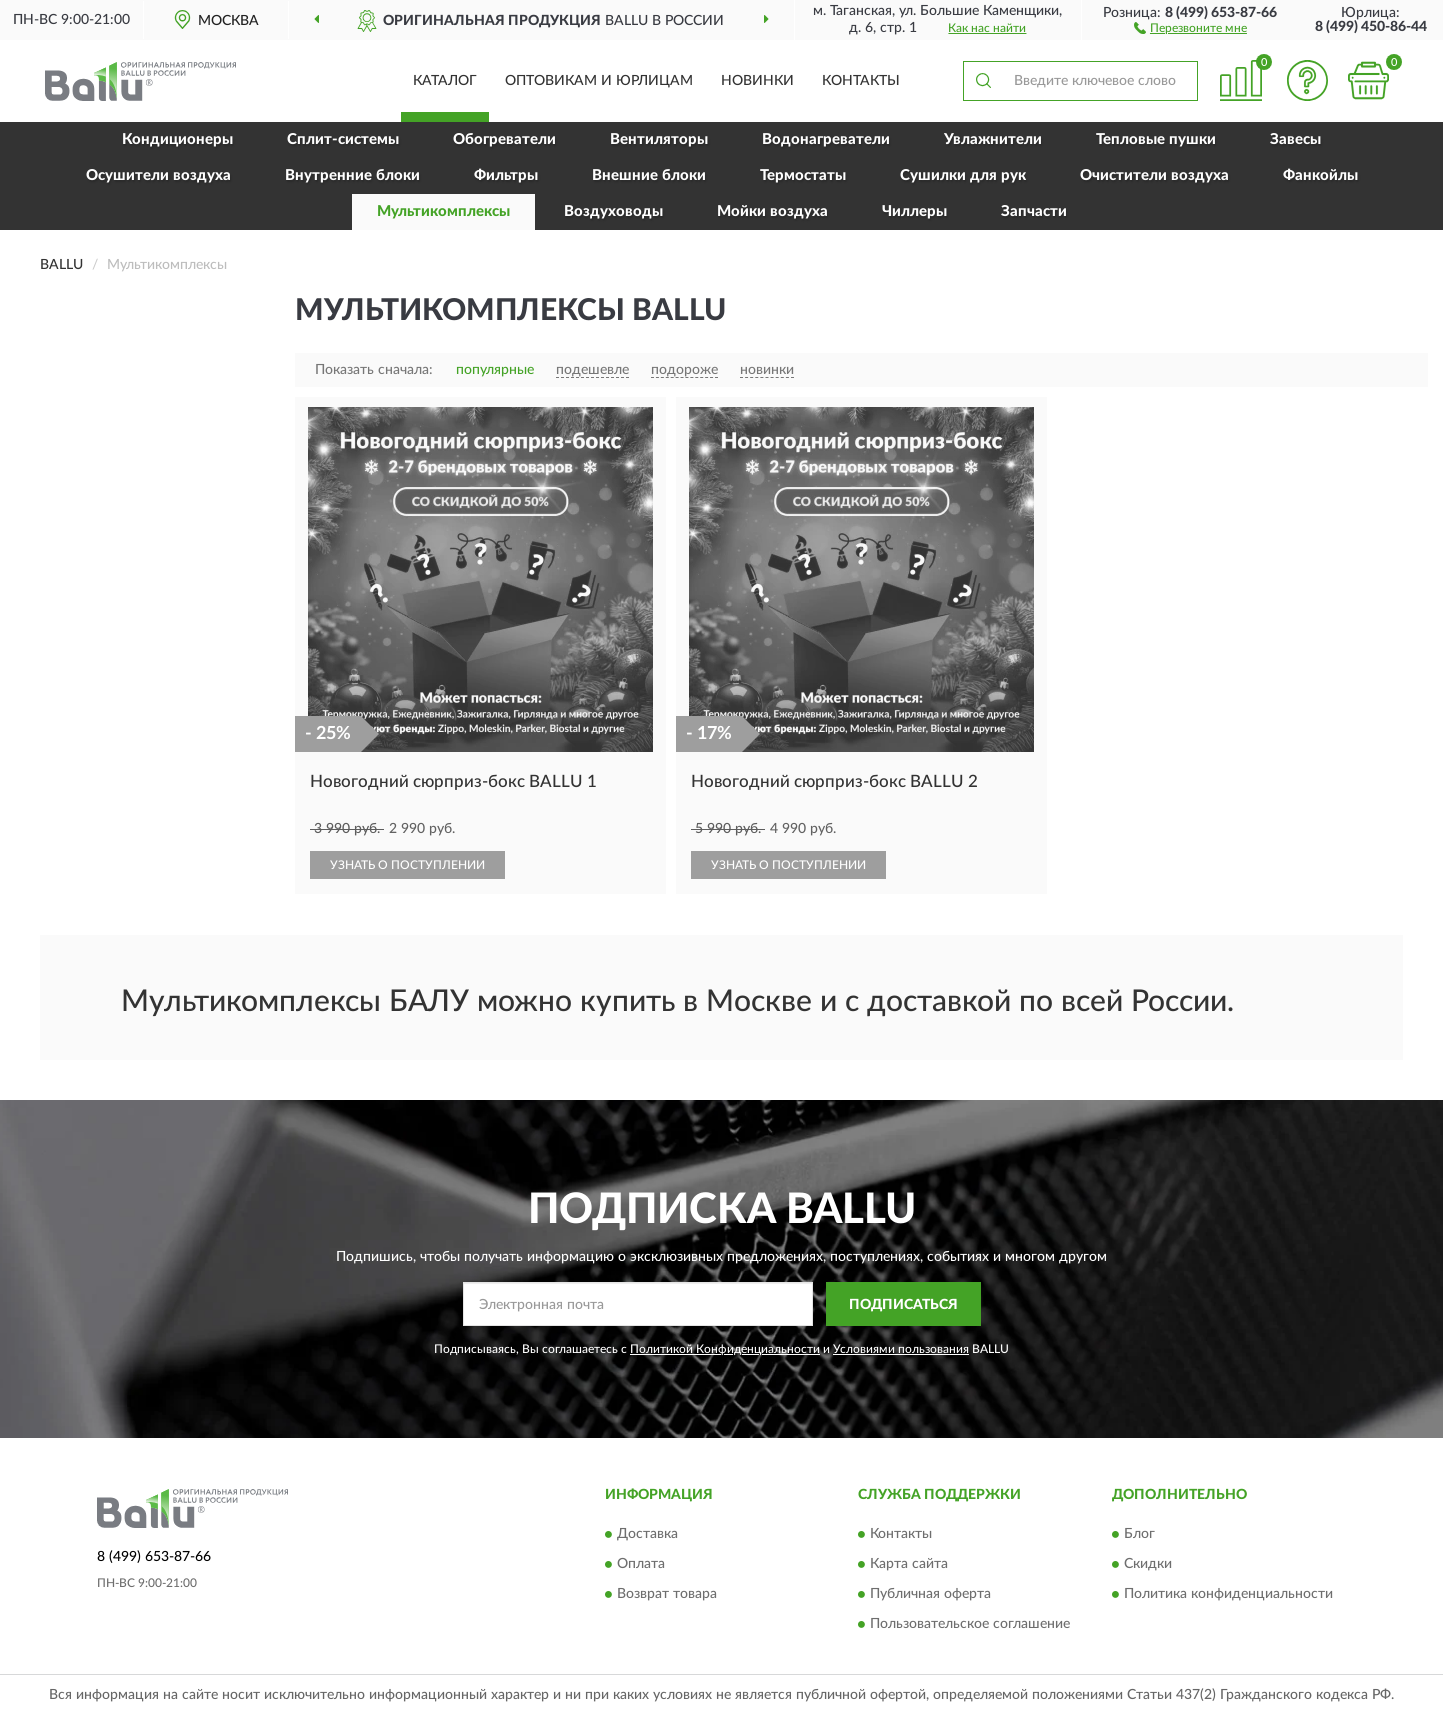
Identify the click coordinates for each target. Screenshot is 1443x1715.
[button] (1190, 27)
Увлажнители (993, 139)
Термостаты (803, 175)
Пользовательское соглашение (970, 1624)
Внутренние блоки (352, 175)
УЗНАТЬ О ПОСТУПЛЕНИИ (407, 865)
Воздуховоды (613, 211)
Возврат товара (667, 1594)
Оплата (641, 1564)
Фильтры (506, 175)
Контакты (861, 81)
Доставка (647, 1534)
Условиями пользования (901, 1349)
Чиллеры (914, 211)
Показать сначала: (374, 370)
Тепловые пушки (1156, 139)
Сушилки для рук (963, 175)
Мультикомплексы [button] (443, 211)
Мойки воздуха (772, 211)
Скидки (1148, 1564)
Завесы (1295, 139)
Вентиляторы (659, 139)
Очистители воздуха (1154, 175)
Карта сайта (909, 1564)
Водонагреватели (826, 139)
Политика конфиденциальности (1228, 1594)
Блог (1139, 1534)
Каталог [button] (445, 81)
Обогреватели (504, 139)
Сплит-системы (343, 139)
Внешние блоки (649, 175)
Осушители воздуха (158, 175)
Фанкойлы (1320, 175)
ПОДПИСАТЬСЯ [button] (903, 1305)
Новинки (757, 81)
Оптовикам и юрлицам (599, 81)
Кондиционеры (177, 139)
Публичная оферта (930, 1594)
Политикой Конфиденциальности (725, 1349)
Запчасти (1034, 211)
